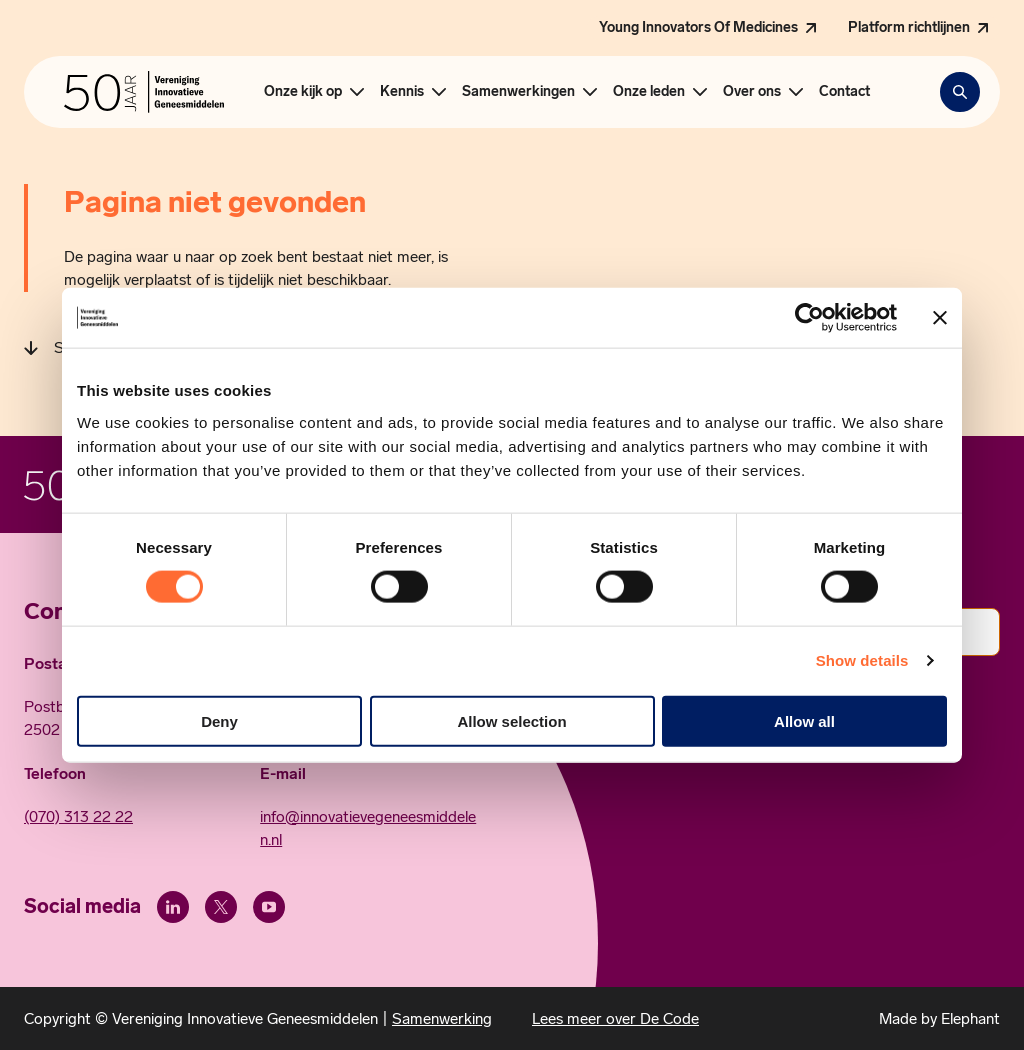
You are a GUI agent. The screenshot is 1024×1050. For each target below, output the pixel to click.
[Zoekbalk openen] (960, 92)
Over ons (752, 91)
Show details (862, 660)
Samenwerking (442, 1018)
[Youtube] (269, 907)
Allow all (804, 720)
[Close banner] (940, 318)
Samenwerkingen (518, 91)
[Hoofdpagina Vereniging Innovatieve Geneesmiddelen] (144, 92)
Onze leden (649, 91)
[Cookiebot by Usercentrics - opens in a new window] (809, 318)
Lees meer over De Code (615, 1018)
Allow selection (511, 720)
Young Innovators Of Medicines (698, 27)
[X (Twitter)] (221, 907)
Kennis (402, 91)
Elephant (970, 1018)
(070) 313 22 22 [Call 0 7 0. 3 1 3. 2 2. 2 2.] (78, 816)
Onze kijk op (303, 91)
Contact (844, 91)
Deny (219, 720)
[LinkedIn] (173, 907)
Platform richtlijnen (909, 27)
